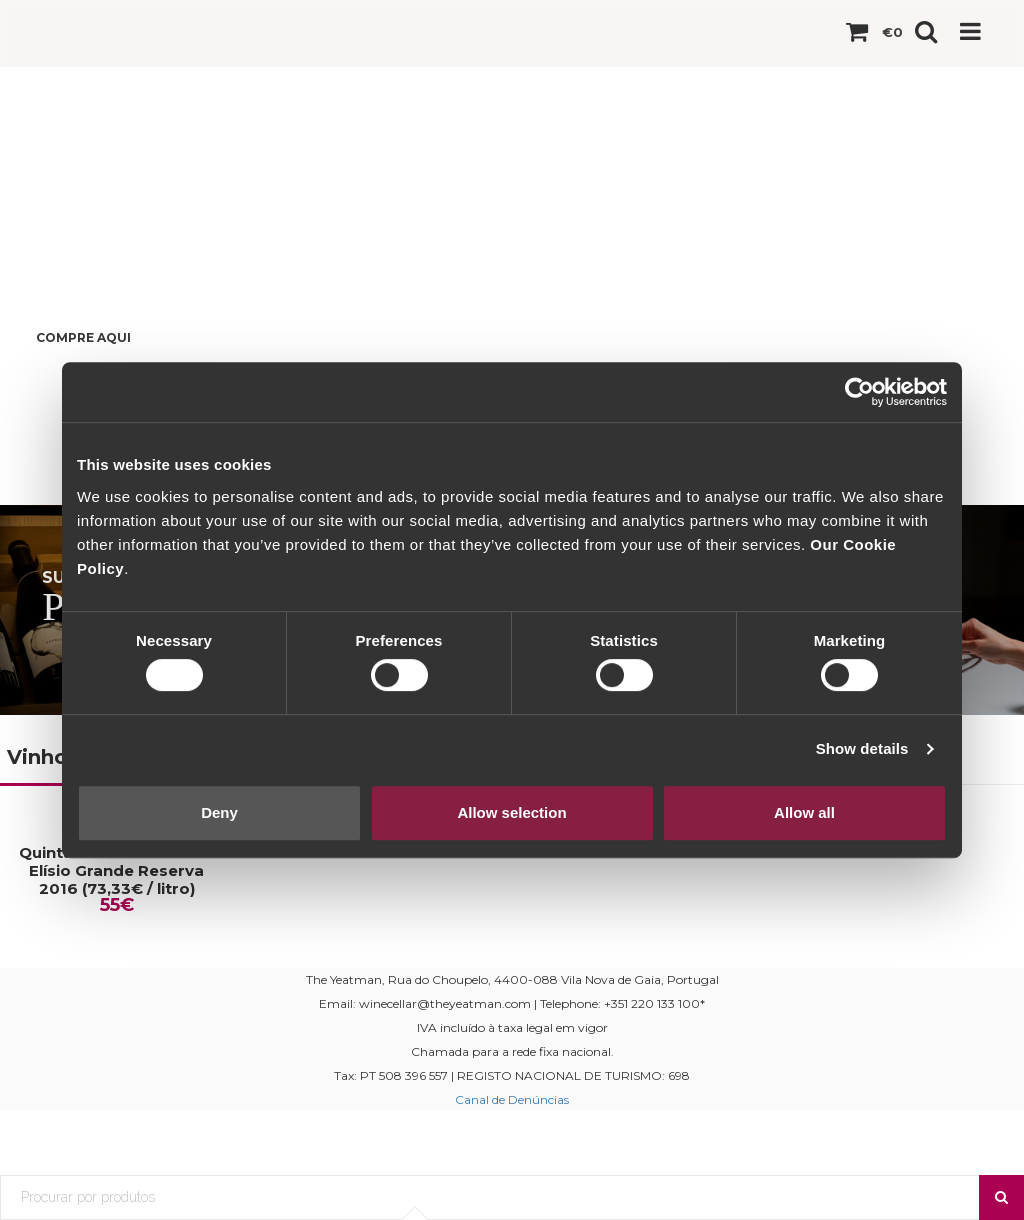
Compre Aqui (83, 337)
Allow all (804, 812)
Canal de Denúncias (512, 1099)
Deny (219, 812)
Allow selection (511, 812)
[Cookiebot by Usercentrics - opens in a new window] (859, 392)
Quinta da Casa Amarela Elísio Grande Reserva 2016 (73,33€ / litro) (116, 871)
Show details (862, 748)
